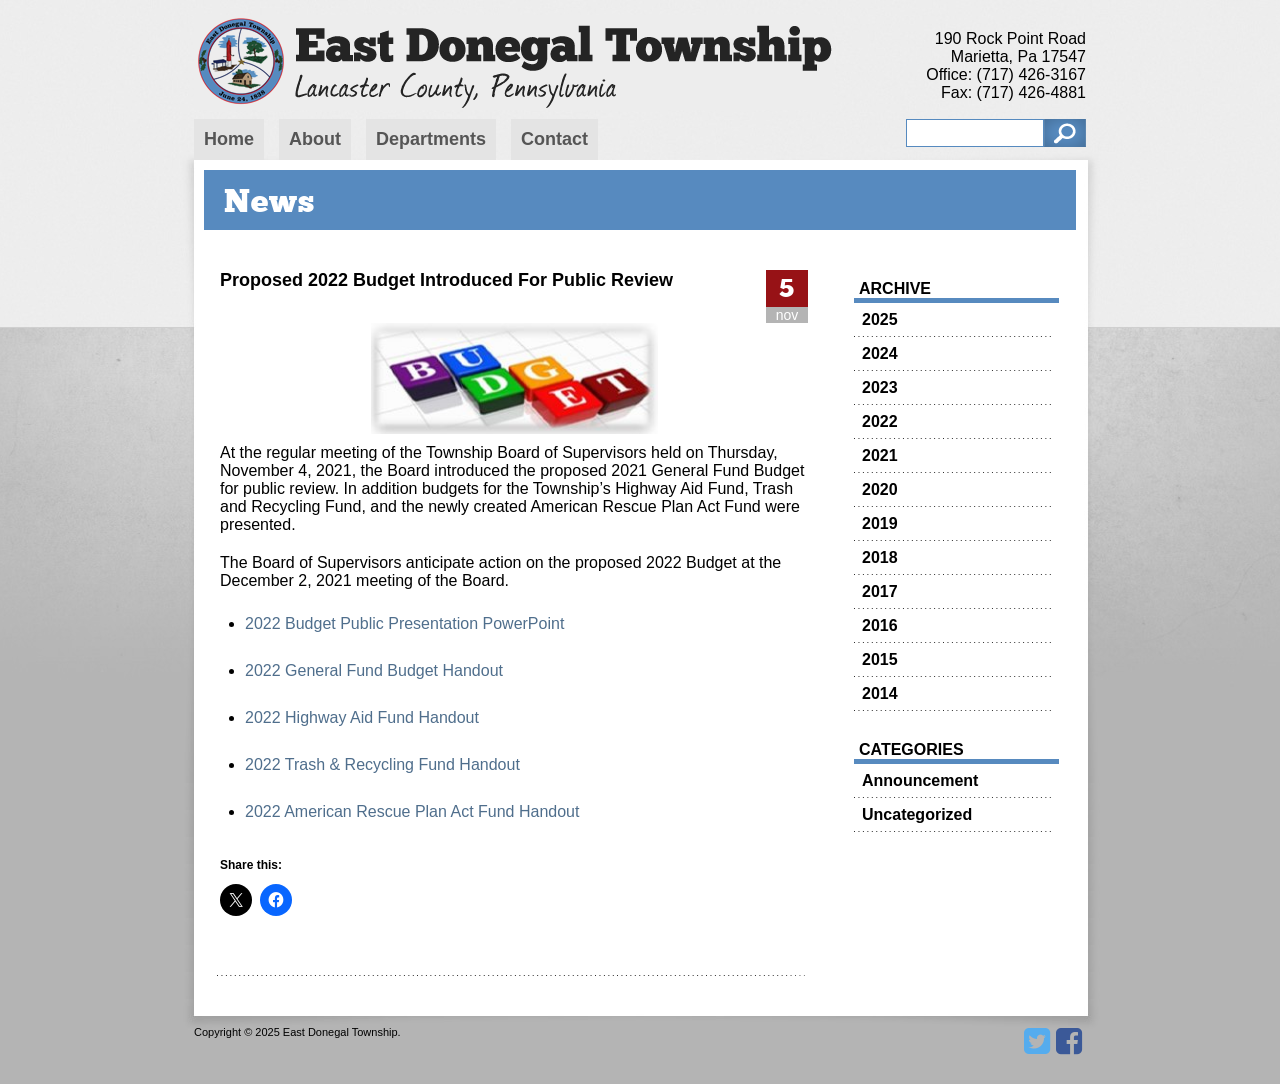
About (315, 139)
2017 (880, 591)
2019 (880, 523)
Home (229, 139)
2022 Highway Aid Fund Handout (362, 717)
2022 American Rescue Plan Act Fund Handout (412, 811)
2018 (880, 557)
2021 (880, 455)
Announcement (920, 780)
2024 (880, 353)
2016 (880, 625)
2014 (880, 693)
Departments (431, 139)
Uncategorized (917, 814)
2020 (880, 489)
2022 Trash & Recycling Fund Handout (382, 764)
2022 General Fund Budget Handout (374, 670)
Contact (554, 139)
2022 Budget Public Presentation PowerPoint (404, 623)
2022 (880, 421)
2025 (880, 319)
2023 (880, 387)
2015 (880, 659)
